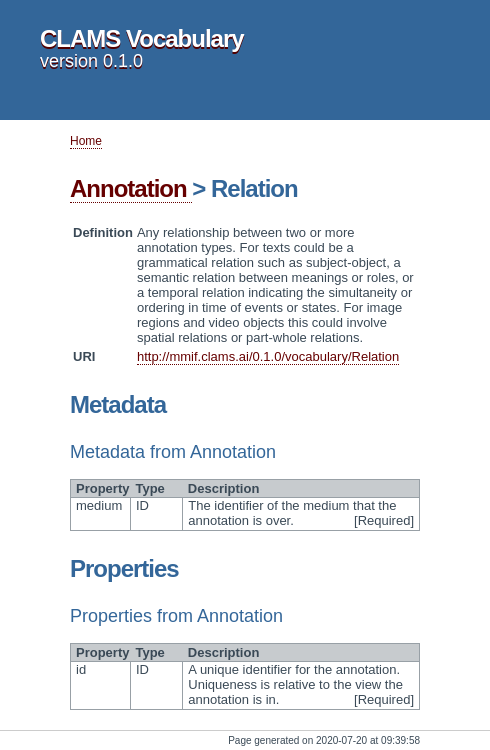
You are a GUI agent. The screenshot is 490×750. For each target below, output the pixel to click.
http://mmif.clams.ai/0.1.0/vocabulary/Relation (268, 356)
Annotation (131, 188)
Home (86, 141)
